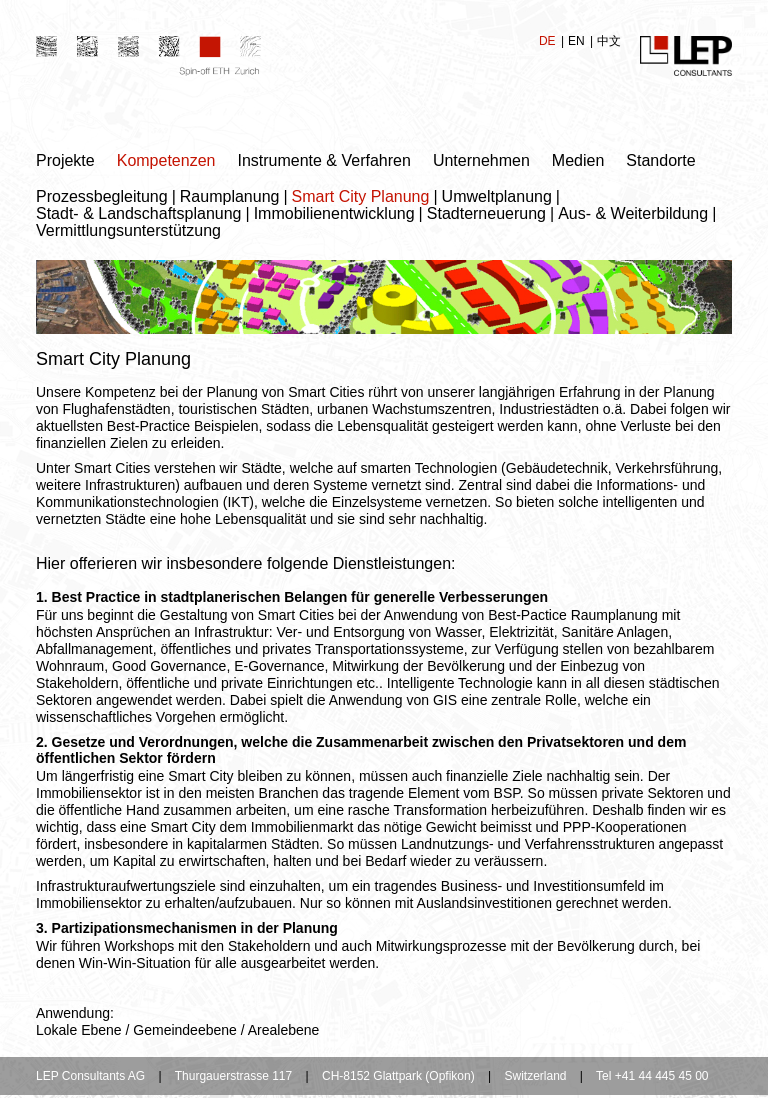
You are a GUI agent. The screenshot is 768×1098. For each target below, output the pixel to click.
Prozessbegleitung (102, 196)
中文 (609, 41)
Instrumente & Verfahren (323, 160)
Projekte (65, 160)
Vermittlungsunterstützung (128, 230)
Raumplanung (230, 196)
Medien (578, 160)
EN (578, 41)
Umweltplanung (497, 196)
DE (549, 41)
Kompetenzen (166, 160)
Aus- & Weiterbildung (633, 213)
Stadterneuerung (486, 213)
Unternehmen (481, 160)
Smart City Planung (361, 196)
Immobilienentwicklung (334, 213)
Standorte (660, 160)
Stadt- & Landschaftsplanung (138, 213)
